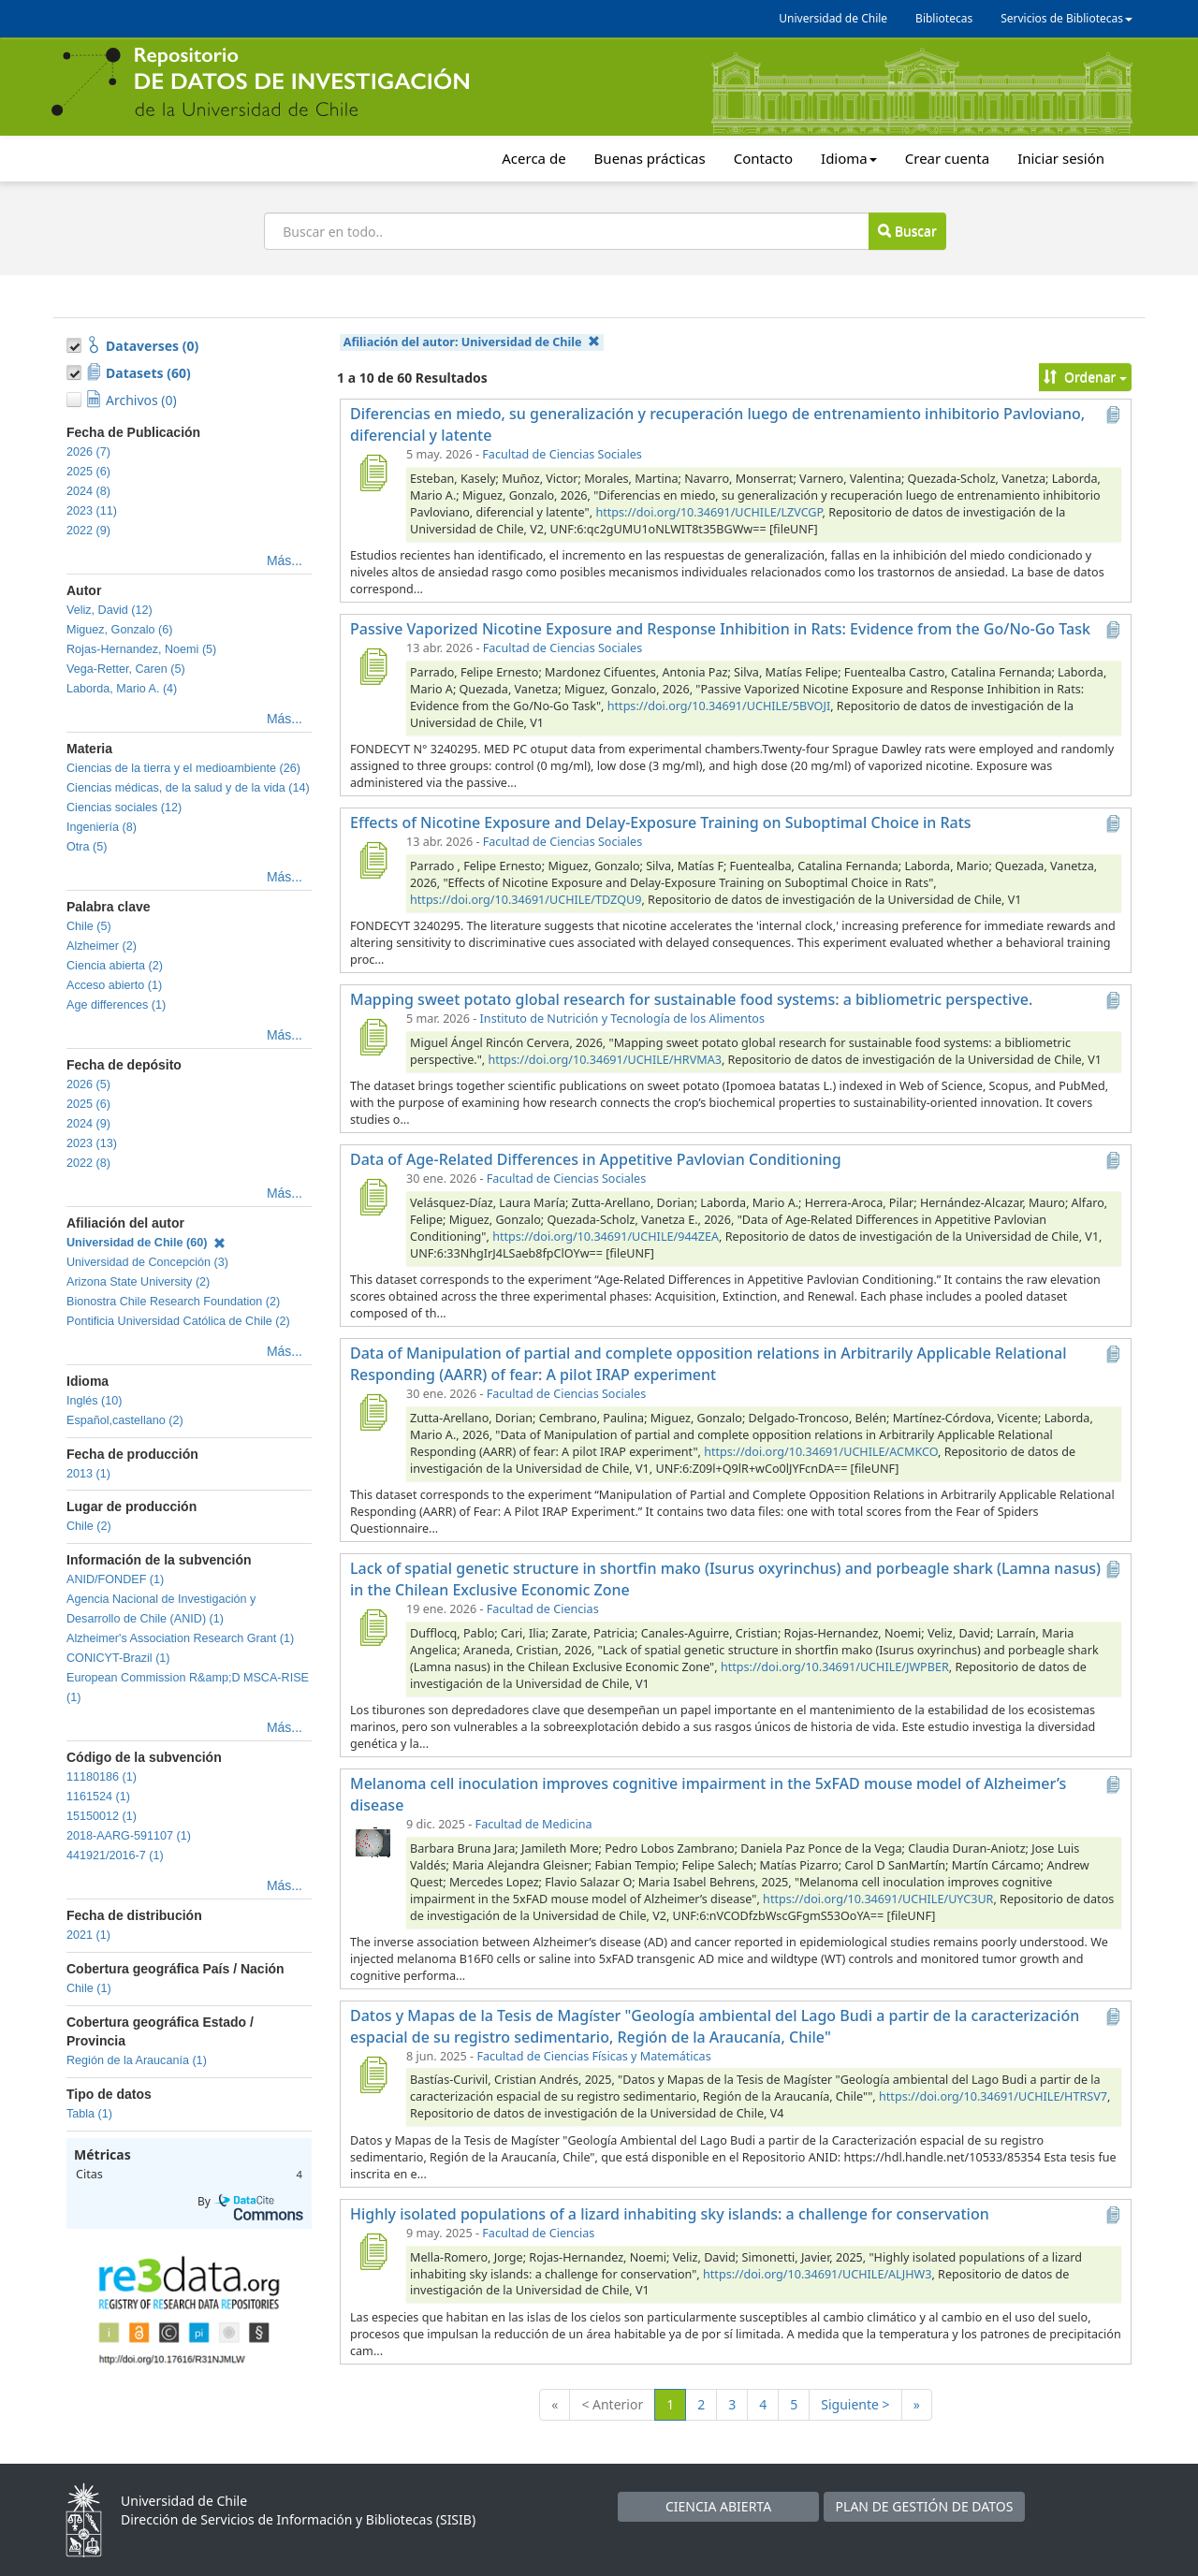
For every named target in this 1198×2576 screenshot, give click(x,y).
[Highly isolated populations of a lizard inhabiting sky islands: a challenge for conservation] (372, 2251)
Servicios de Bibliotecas (1066, 18)
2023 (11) (91, 510)
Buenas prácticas (650, 158)
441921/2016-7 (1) (115, 1855)
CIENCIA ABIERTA (718, 2506)
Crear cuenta (947, 158)
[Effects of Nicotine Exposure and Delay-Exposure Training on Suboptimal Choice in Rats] (372, 859)
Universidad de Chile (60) (146, 1242)
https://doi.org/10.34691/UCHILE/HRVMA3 (604, 1060)
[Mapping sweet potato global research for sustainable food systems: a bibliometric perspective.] (372, 1036)
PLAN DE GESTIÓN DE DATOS (925, 2506)
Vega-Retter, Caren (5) (125, 669)
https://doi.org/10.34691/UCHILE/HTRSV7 (993, 2096)
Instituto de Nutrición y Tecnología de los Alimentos (622, 1018)
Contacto (763, 158)
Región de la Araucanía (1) (136, 2060)
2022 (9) (88, 530)
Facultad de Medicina (533, 1824)
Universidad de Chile (833, 18)
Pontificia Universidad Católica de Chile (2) (178, 1321)
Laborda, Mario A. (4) (121, 688)
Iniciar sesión (1060, 158)
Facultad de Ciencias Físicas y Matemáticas (593, 2056)
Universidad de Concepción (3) (147, 1262)
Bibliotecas (943, 18)
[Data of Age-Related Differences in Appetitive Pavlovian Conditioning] (372, 1196)
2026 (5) (88, 1084)
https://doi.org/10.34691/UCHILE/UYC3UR (878, 1899)
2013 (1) (88, 1473)
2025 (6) (88, 471)
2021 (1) (88, 1935)
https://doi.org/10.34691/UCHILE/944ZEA (605, 1236)
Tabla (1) (89, 2113)
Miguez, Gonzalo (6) (119, 629)
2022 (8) (88, 1163)
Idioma (849, 158)
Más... (284, 560)
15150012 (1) (101, 1816)
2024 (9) (88, 1123)
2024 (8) (88, 491)
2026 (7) (88, 451)
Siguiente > (855, 2404)
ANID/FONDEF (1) (115, 1579)
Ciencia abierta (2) (114, 965)
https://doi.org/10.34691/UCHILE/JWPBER (835, 1667)
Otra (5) (86, 846)
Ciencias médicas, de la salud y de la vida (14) (188, 787)
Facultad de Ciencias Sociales (561, 454)
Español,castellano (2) (124, 1420)
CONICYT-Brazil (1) (118, 1658)
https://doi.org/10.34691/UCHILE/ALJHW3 (817, 2274)
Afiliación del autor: (471, 342)
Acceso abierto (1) (114, 985)
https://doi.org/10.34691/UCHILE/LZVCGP (708, 512)
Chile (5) (88, 926)
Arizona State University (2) (138, 1281)
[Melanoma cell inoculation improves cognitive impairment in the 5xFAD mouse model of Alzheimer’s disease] (372, 1842)
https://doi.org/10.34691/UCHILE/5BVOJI (718, 706)
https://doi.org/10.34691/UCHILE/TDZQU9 (525, 900)
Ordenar (1085, 377)
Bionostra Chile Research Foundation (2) (173, 1301)
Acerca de (533, 158)
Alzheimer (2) (101, 946)
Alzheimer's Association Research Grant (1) (180, 1638)
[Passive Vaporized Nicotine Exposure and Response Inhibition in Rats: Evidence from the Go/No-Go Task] (372, 666)
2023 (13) (91, 1143)
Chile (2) (88, 1526)
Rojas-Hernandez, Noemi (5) (141, 649)
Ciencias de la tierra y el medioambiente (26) (183, 768)
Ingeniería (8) (101, 827)
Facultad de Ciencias (543, 1609)
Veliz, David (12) (109, 610)
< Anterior (612, 2404)
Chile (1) (88, 1988)
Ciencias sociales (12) (124, 807)
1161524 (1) (98, 1796)
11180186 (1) (101, 1776)
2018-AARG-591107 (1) (128, 1835)
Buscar (907, 231)
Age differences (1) (116, 1004)
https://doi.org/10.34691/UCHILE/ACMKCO (821, 1452)
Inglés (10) (94, 1400)
